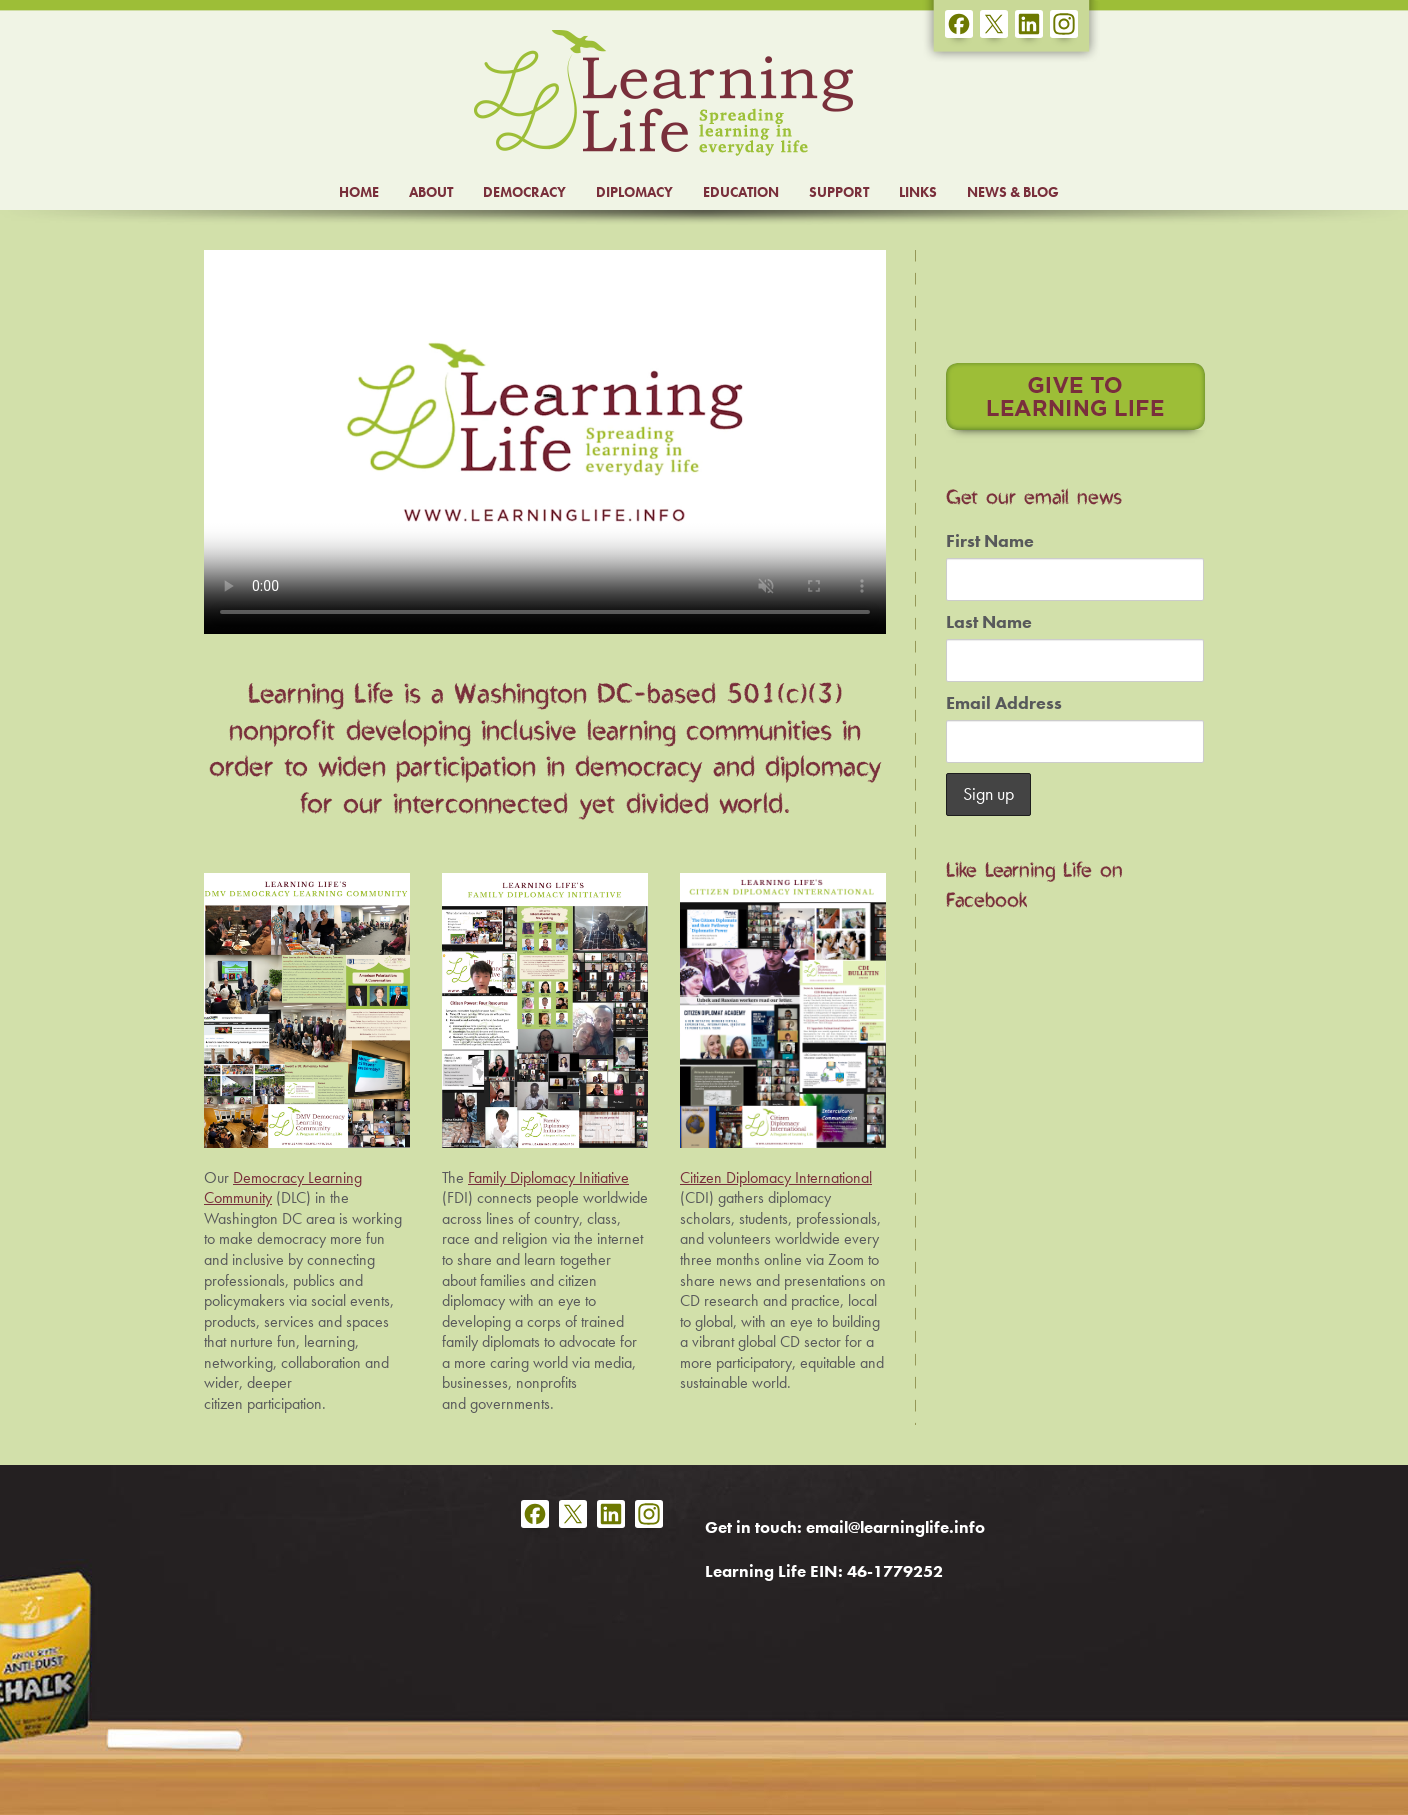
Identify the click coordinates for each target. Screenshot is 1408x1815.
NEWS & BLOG (1013, 192)
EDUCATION (741, 192)
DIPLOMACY (634, 192)
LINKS (918, 192)
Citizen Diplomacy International (776, 1177)
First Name (990, 541)
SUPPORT (839, 192)
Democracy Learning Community (283, 1188)
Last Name (989, 622)
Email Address (1004, 703)
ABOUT (431, 192)
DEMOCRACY (524, 192)
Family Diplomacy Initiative (548, 1177)
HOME (359, 192)
